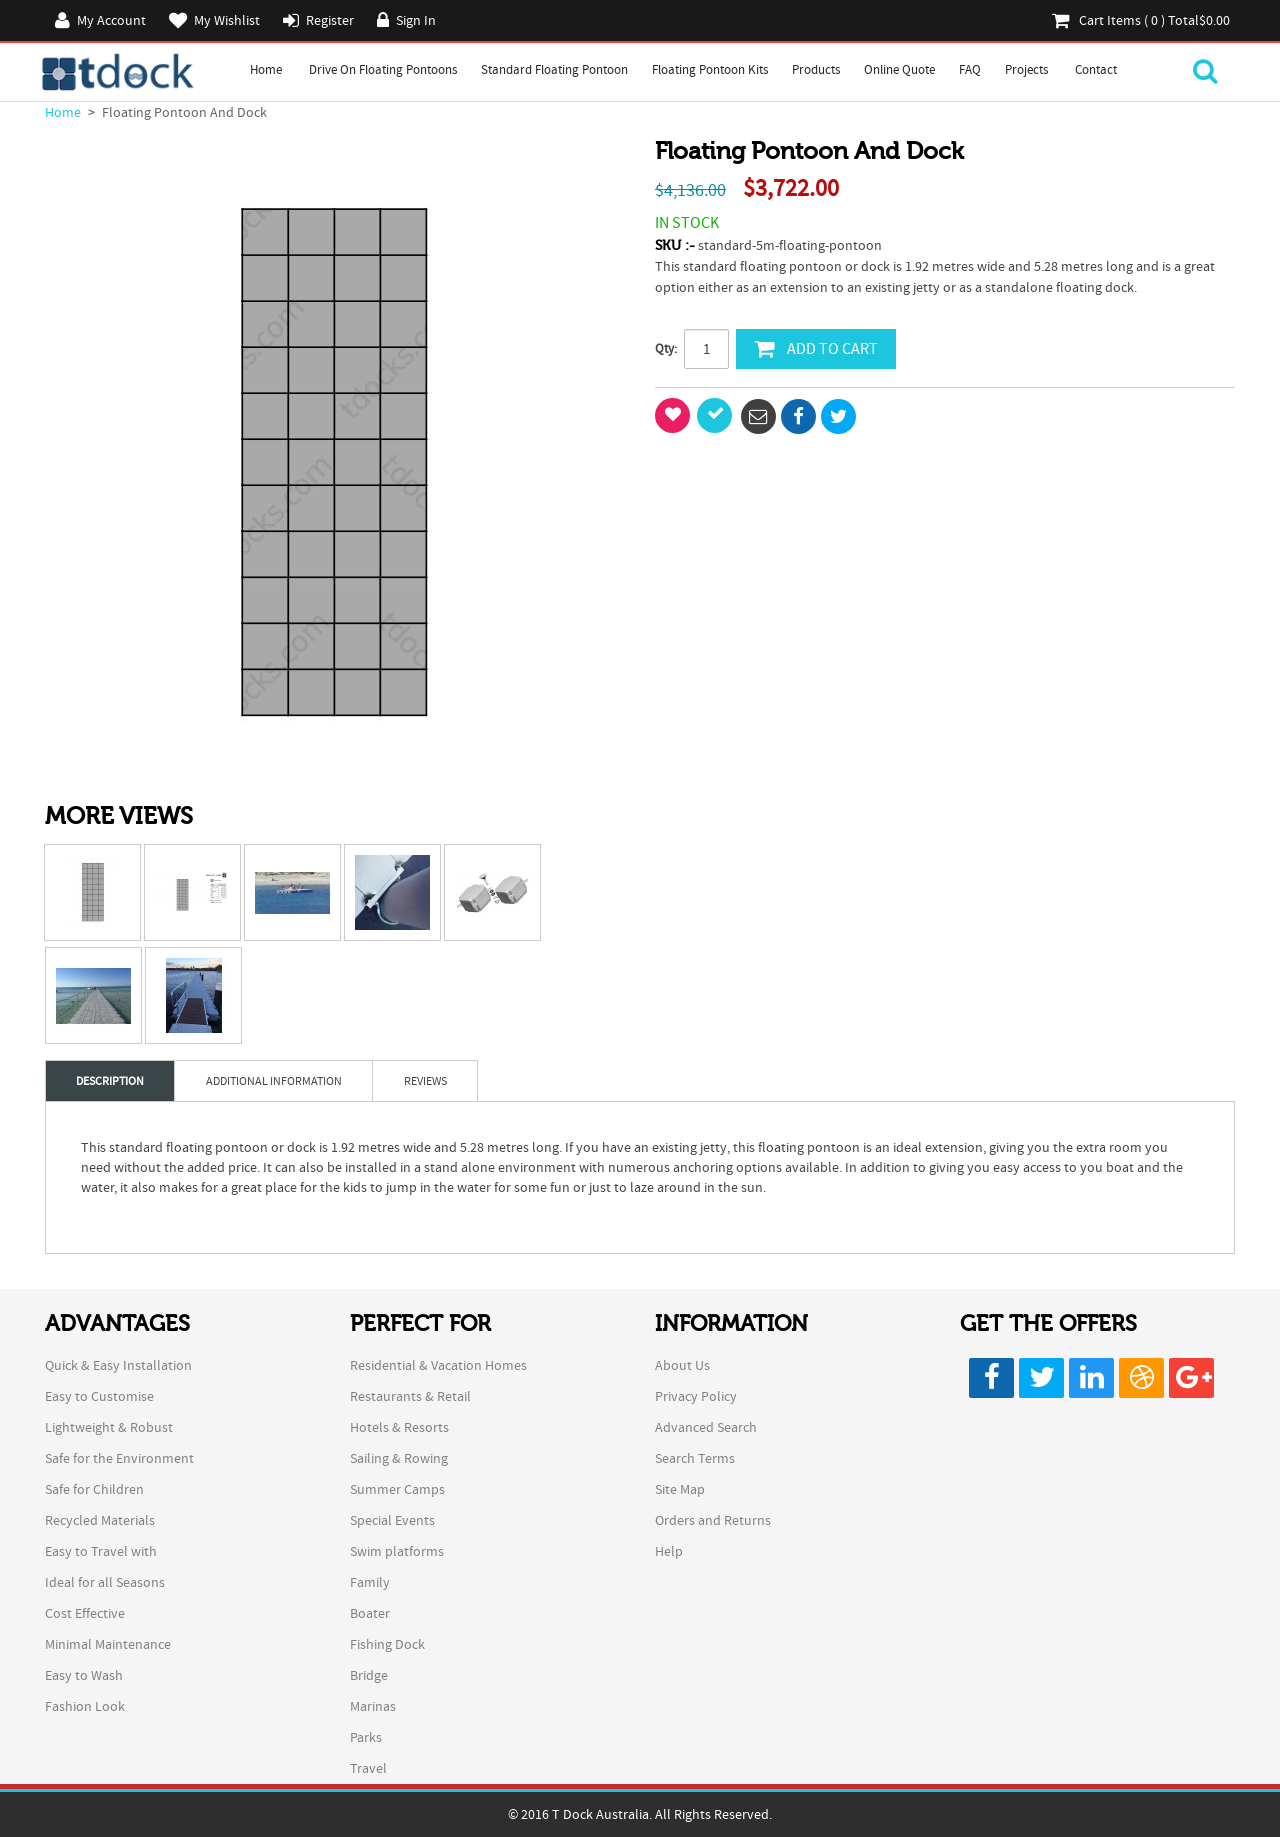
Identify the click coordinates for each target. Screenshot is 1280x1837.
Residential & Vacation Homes (438, 1365)
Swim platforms (397, 1551)
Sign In (416, 20)
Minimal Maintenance (108, 1644)
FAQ (970, 69)
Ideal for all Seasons (105, 1582)
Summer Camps (397, 1489)
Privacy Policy (696, 1396)
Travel (368, 1768)
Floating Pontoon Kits (710, 69)
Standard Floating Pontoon (554, 69)
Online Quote (899, 69)
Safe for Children (94, 1489)
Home (266, 69)
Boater (370, 1613)
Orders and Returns (713, 1520)
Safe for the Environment (119, 1458)
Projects (1026, 69)
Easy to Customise (99, 1396)
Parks (366, 1737)
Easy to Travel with (101, 1551)
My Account (111, 20)
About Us (682, 1365)
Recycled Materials (100, 1520)
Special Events (392, 1520)
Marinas (373, 1706)
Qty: (666, 348)
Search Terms (695, 1458)
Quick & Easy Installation (118, 1365)
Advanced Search (706, 1427)
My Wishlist (227, 20)
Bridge (369, 1675)
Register (330, 20)
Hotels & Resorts (399, 1427)
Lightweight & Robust (109, 1427)
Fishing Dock (387, 1644)
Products (816, 69)
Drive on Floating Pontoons (383, 69)
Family (370, 1582)
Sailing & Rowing (399, 1458)
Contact (1096, 69)
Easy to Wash (84, 1675)
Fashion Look (85, 1706)
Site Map (680, 1489)
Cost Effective (85, 1613)
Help (669, 1551)
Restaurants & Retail (410, 1396)
